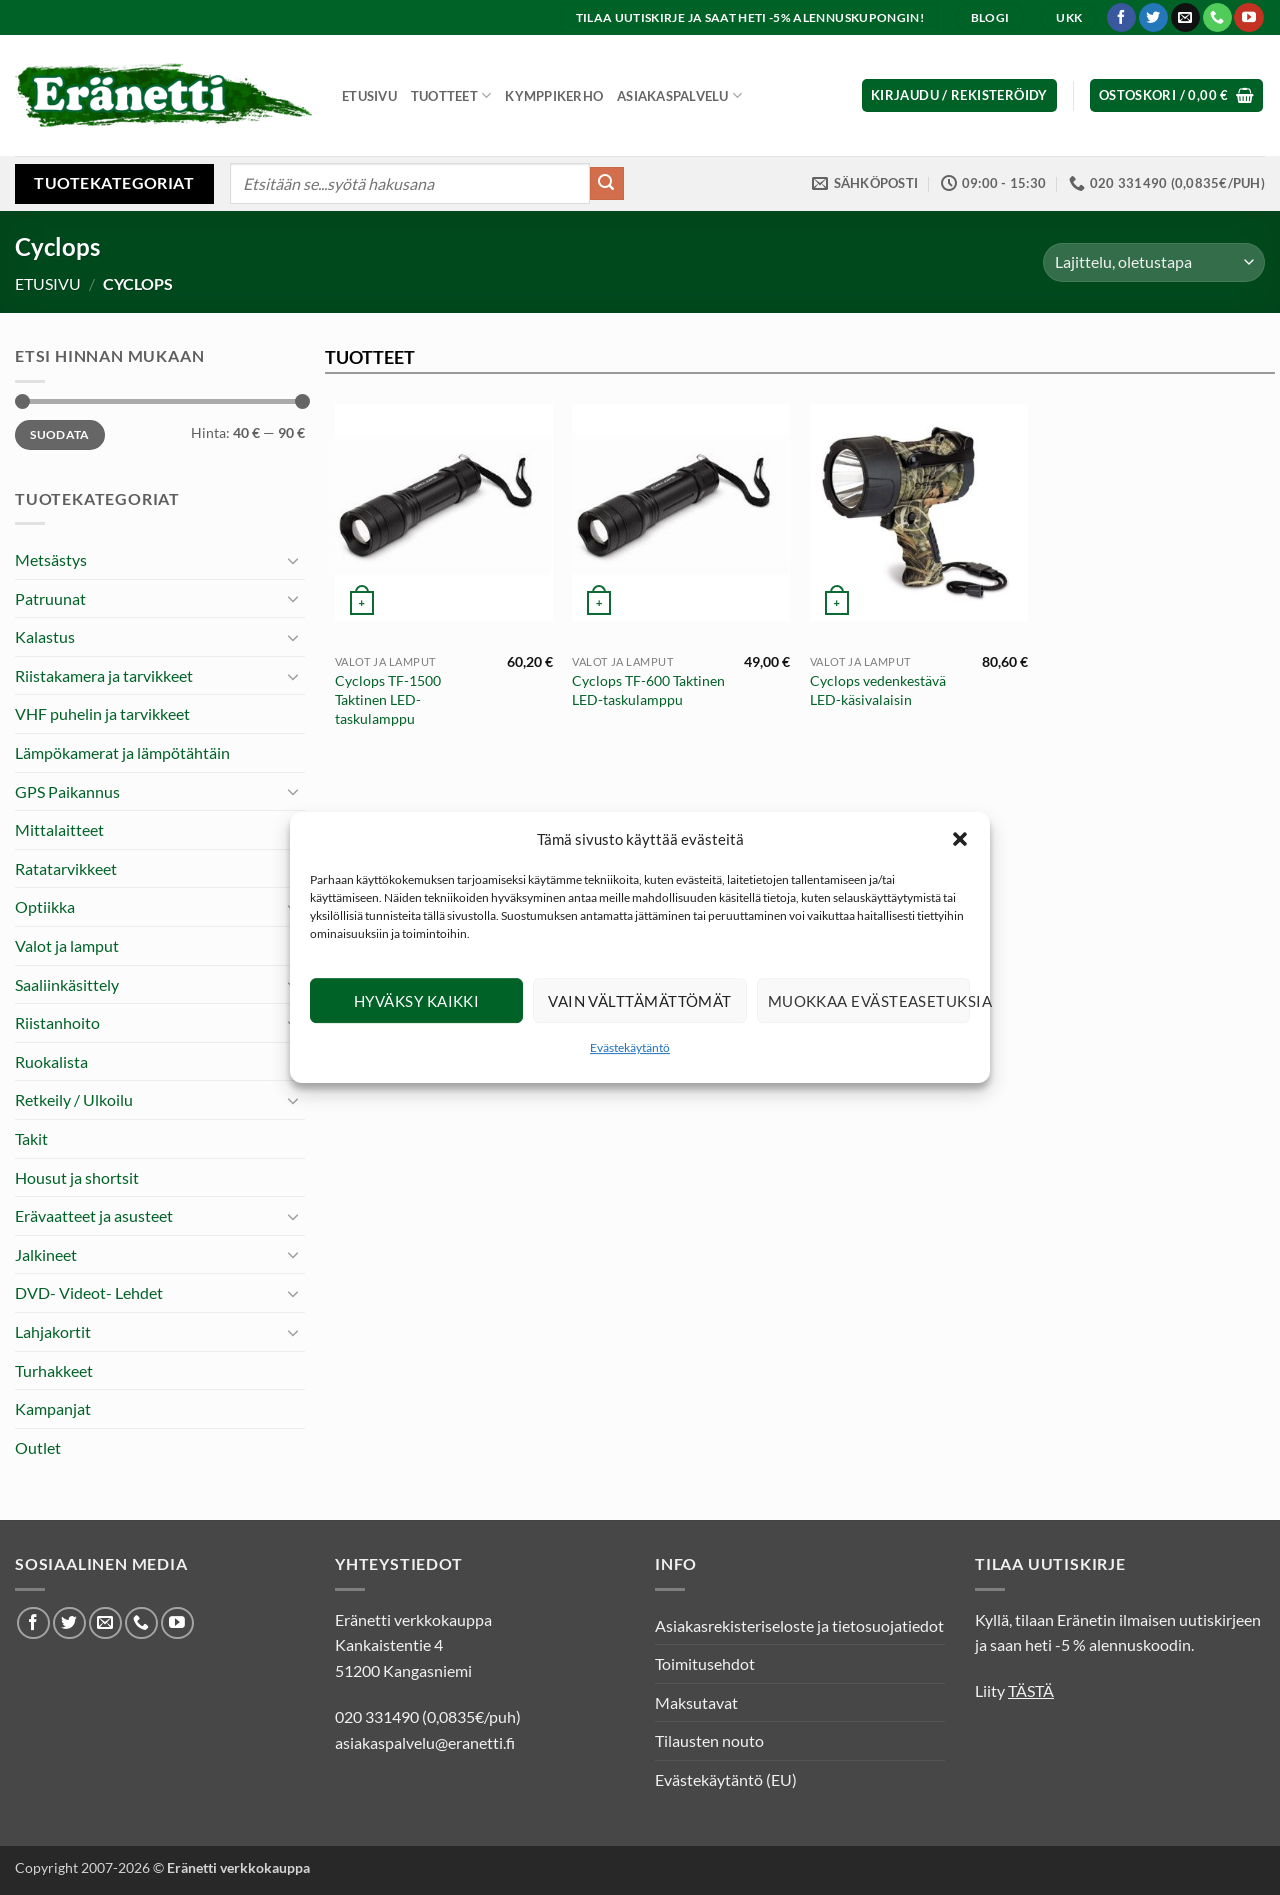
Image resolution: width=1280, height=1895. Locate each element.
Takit (31, 1138)
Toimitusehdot (705, 1663)
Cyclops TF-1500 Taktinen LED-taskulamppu (388, 699)
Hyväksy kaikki (416, 1001)
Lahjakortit (53, 1331)
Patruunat (50, 598)
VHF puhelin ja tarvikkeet (102, 713)
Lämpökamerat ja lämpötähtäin (122, 752)
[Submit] (607, 184)
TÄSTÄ (1031, 1690)
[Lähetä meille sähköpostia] (1185, 18)
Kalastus (45, 636)
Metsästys (51, 559)
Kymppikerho (554, 96)
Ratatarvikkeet (66, 868)
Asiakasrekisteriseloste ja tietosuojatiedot (799, 1625)
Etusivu (369, 96)
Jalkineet (46, 1254)
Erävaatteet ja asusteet (94, 1215)
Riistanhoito (57, 1022)
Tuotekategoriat (114, 182)
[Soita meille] (1217, 18)
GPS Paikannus (67, 791)
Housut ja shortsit (77, 1177)
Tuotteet (451, 95)
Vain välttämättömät (640, 1001)
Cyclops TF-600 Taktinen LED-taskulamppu (648, 690)
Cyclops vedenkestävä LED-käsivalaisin (878, 690)
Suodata (60, 434)
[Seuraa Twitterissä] (1153, 18)
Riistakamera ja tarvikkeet (104, 675)
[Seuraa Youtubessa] (1248, 18)
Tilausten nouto (709, 1740)
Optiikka (45, 906)
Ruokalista (51, 1061)
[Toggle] (293, 560)
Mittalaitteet (59, 829)
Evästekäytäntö (630, 1047)
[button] (960, 839)
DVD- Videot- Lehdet (89, 1292)
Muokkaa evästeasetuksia (869, 1001)
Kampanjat (53, 1408)
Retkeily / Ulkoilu (74, 1099)
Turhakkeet (54, 1370)
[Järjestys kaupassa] (1154, 262)
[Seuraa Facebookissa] (1121, 18)
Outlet (38, 1447)
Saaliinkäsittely (67, 984)
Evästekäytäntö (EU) (726, 1779)
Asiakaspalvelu (679, 95)
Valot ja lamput (67, 945)
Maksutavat (696, 1702)
